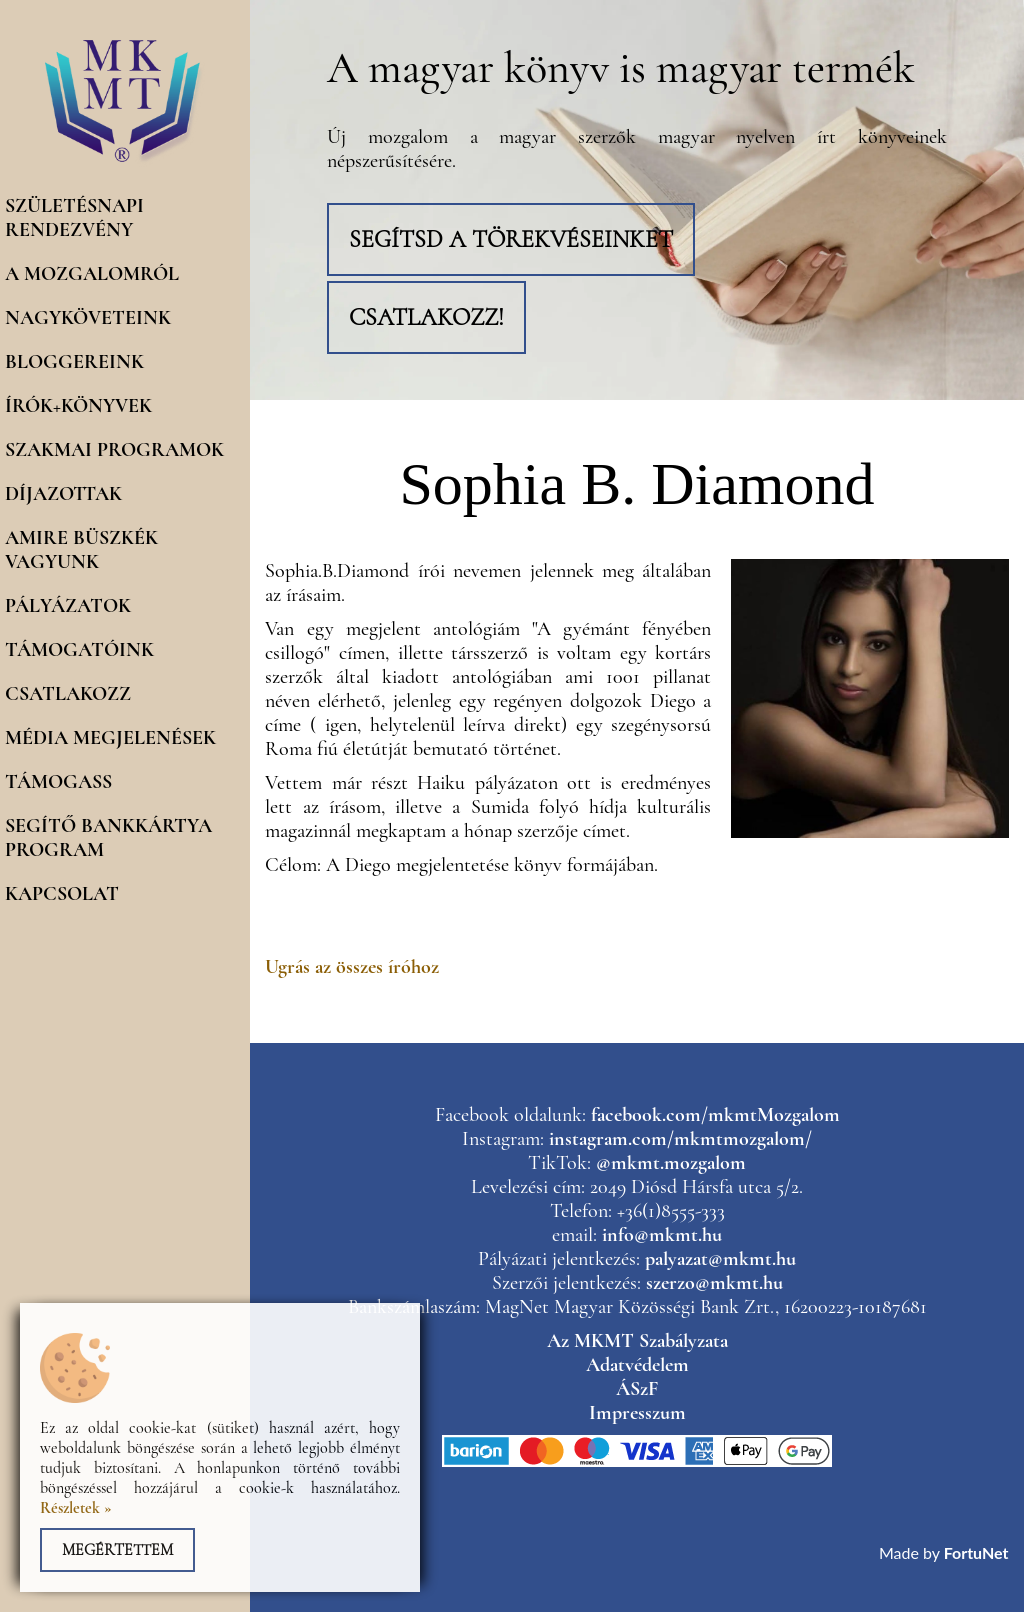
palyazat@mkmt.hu (720, 1259)
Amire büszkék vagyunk (81, 550)
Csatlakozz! (426, 317)
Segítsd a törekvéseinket (511, 239)
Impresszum (637, 1413)
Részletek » (76, 1508)
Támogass (58, 782)
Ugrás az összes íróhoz (352, 967)
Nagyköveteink (88, 318)
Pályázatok (68, 606)
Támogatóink (79, 650)
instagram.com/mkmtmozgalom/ (680, 1139)
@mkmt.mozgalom (671, 1163)
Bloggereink (74, 362)
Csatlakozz (68, 694)
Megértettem (117, 1550)
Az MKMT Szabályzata (637, 1341)
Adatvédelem (637, 1365)
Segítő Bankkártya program (108, 838)
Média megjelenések (110, 738)
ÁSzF (637, 1389)
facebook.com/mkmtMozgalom (715, 1115)
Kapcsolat (62, 894)
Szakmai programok (114, 450)
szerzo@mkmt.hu (714, 1283)
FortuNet (976, 1552)
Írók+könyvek (78, 406)
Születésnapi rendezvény (74, 218)
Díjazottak (63, 494)
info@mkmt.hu (662, 1235)
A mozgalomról (92, 274)
